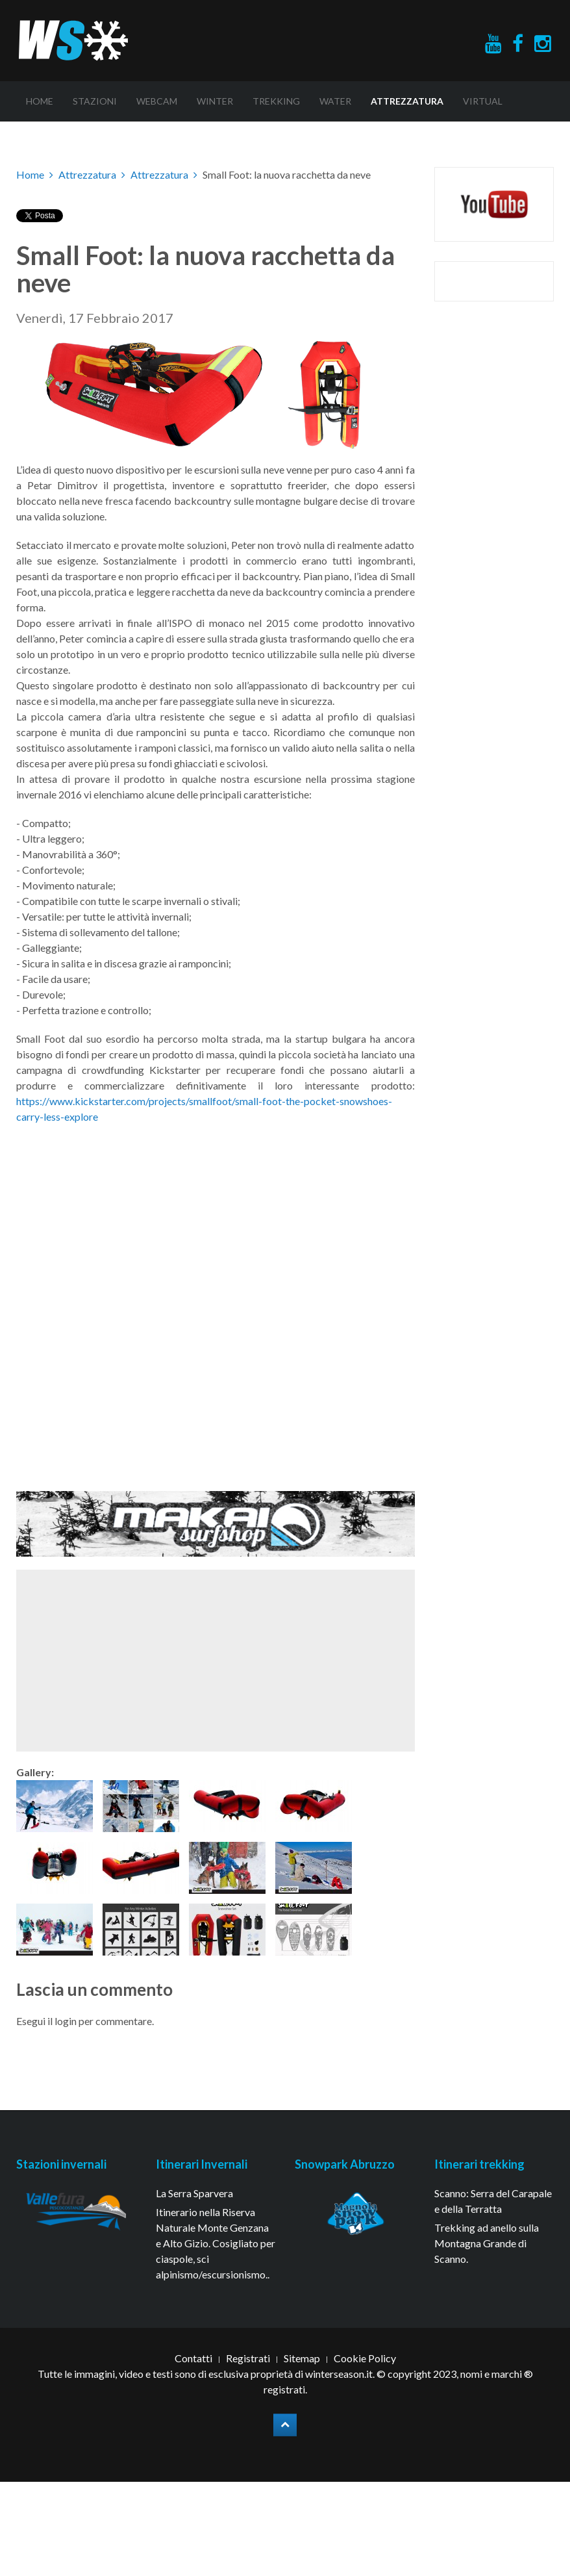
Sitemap (302, 2358)
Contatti (193, 2358)
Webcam (156, 101)
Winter (215, 101)
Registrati (248, 2358)
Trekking (276, 101)
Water (335, 101)
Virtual (482, 101)
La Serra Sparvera (194, 2193)
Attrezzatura (407, 101)
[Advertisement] (188, 1661)
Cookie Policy (365, 2358)
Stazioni (95, 101)
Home (39, 101)
